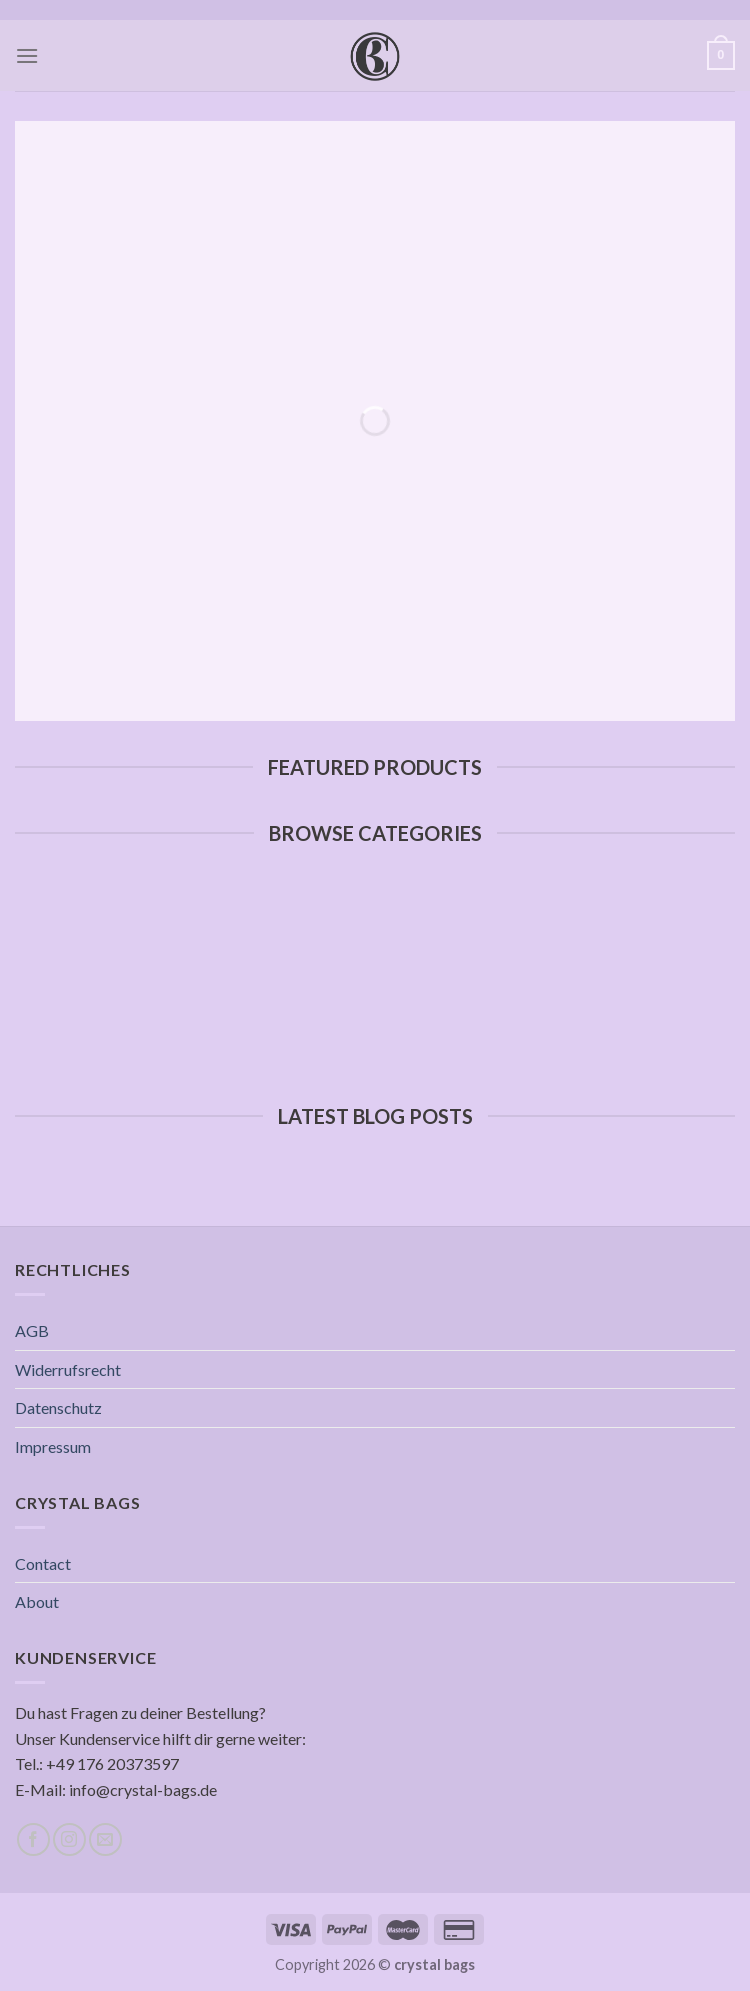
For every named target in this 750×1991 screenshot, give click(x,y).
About (37, 1601)
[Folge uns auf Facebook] (33, 1839)
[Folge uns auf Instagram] (69, 1839)
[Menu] (27, 55)
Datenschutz (58, 1407)
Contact (43, 1563)
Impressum (53, 1446)
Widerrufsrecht (68, 1369)
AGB (32, 1330)
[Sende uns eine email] (105, 1839)
